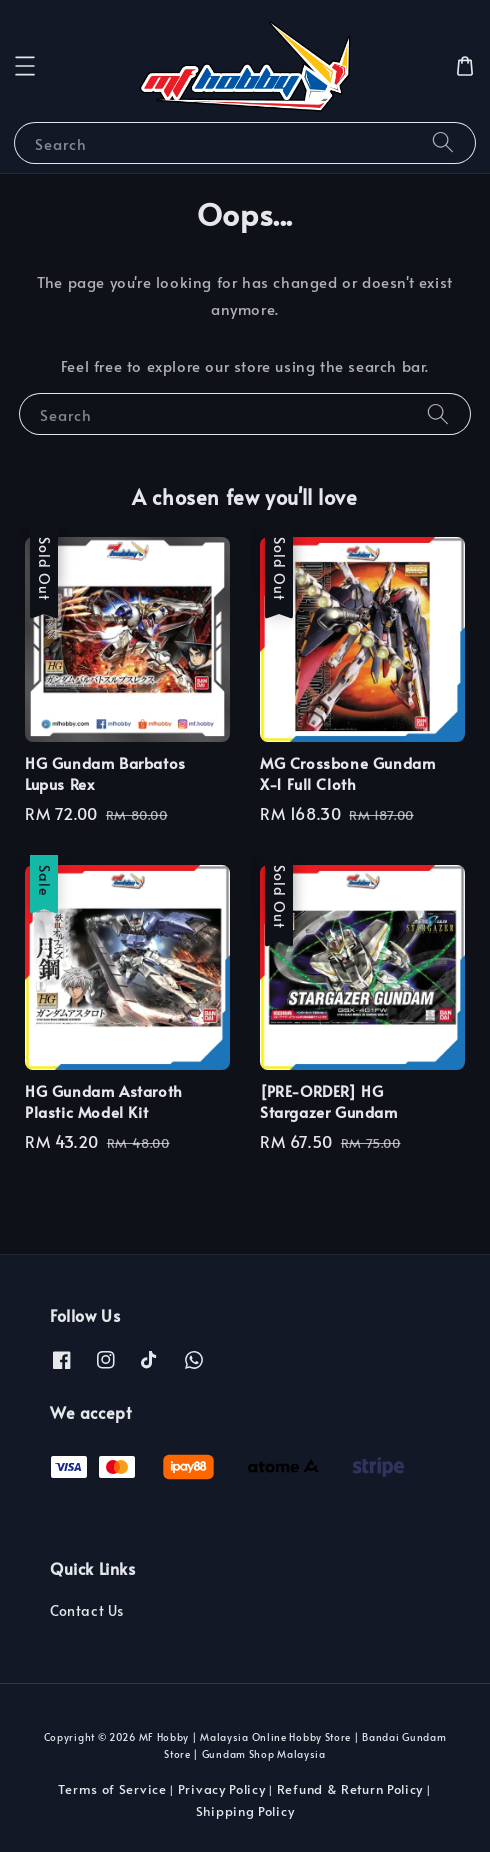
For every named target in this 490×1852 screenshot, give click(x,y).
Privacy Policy (222, 1789)
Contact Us (87, 1610)
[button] (25, 66)
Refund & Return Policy (350, 1789)
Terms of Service (112, 1789)
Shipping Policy (245, 1811)
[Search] (443, 142)
